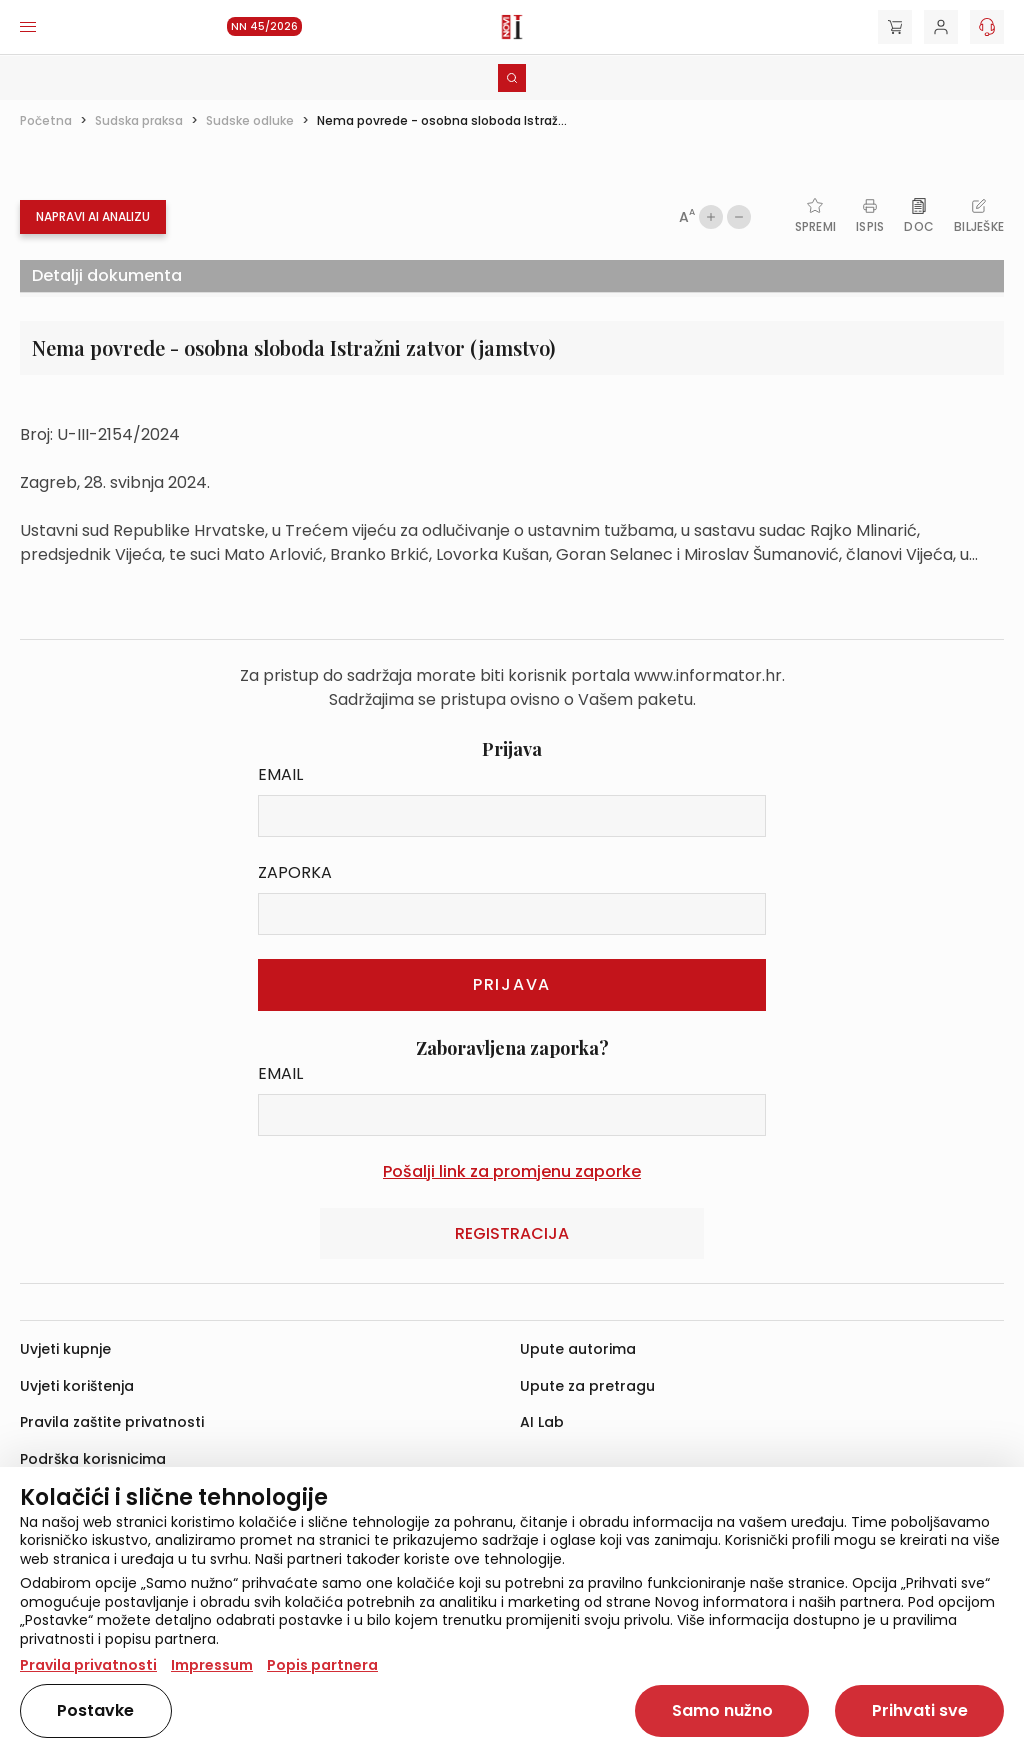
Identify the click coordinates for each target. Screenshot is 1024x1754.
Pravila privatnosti (88, 1665)
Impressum (212, 1665)
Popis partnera (322, 1665)
